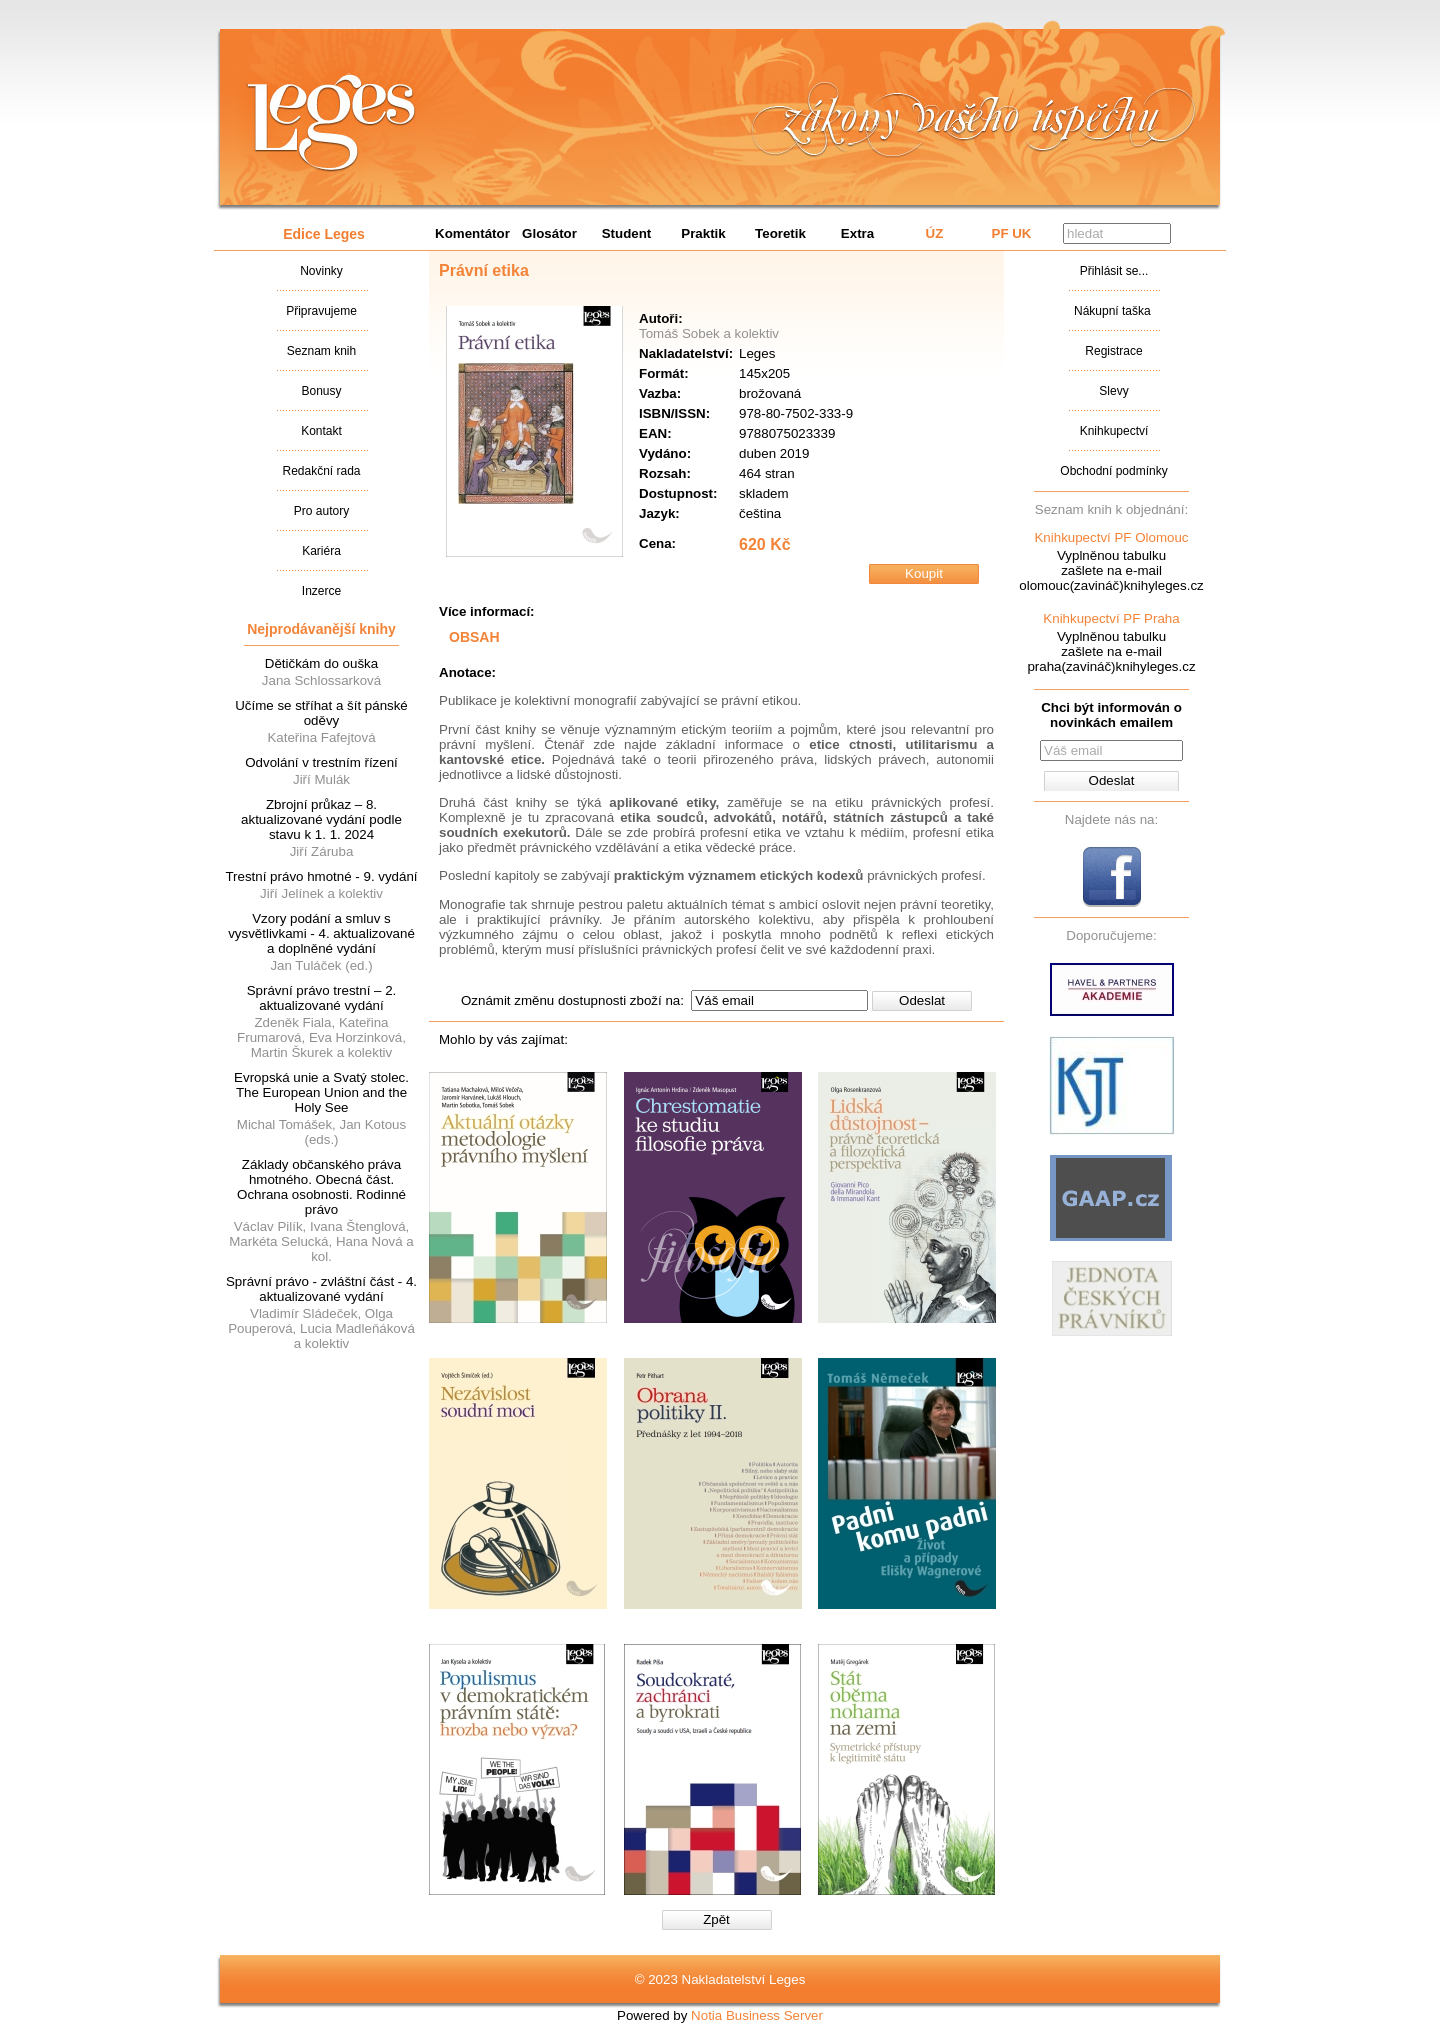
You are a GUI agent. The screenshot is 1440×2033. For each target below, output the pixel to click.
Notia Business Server (757, 2015)
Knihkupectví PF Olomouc (1111, 537)
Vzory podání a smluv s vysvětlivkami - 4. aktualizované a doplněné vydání (321, 933)
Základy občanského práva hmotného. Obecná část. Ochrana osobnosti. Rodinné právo (321, 1187)
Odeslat (922, 1000)
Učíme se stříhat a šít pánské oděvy (321, 713)
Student (627, 233)
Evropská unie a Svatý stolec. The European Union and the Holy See (321, 1092)
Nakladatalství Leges (331, 123)
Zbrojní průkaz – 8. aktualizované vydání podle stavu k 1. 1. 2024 (321, 819)
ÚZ (935, 233)
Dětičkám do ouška (321, 663)
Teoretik (780, 233)
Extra (857, 233)
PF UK (1012, 233)
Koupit (924, 573)
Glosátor (549, 233)
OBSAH (474, 637)
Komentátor (472, 233)
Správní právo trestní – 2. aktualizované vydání (322, 998)
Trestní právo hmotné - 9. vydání (321, 876)
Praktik (703, 233)
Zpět (716, 1919)
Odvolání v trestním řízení (321, 762)
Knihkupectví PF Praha (1111, 618)
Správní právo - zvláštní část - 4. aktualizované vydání (321, 1289)
